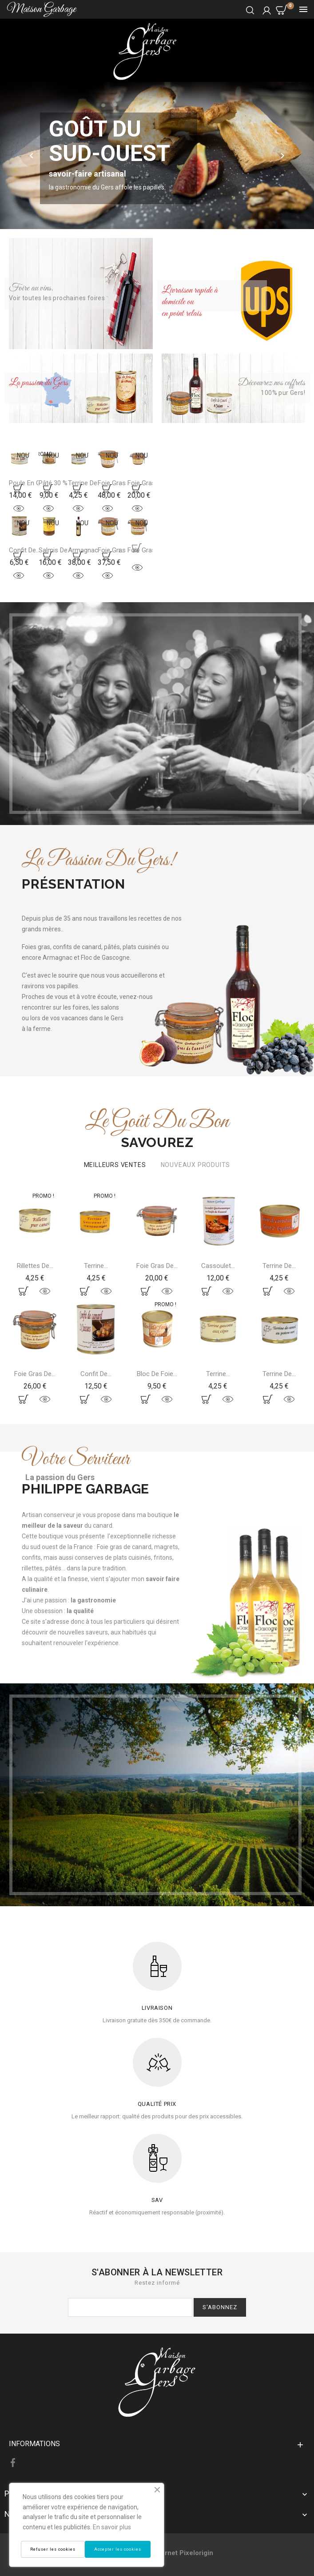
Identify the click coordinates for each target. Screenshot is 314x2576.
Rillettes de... (35, 1266)
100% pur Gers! (283, 392)
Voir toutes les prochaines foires (57, 298)
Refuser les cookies (53, 2549)
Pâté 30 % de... (60, 483)
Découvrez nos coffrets (271, 383)
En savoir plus (112, 2527)
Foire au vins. (31, 288)
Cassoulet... (218, 1266)
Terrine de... (279, 1266)
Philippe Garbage (85, 1489)
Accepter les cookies (117, 2549)
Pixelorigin (196, 2553)
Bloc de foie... (157, 1374)
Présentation (73, 884)
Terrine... (96, 1266)
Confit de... (95, 1374)
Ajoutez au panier (19, 488)
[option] (157, 155)
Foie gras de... (35, 1374)
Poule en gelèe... (32, 483)
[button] (33, 156)
